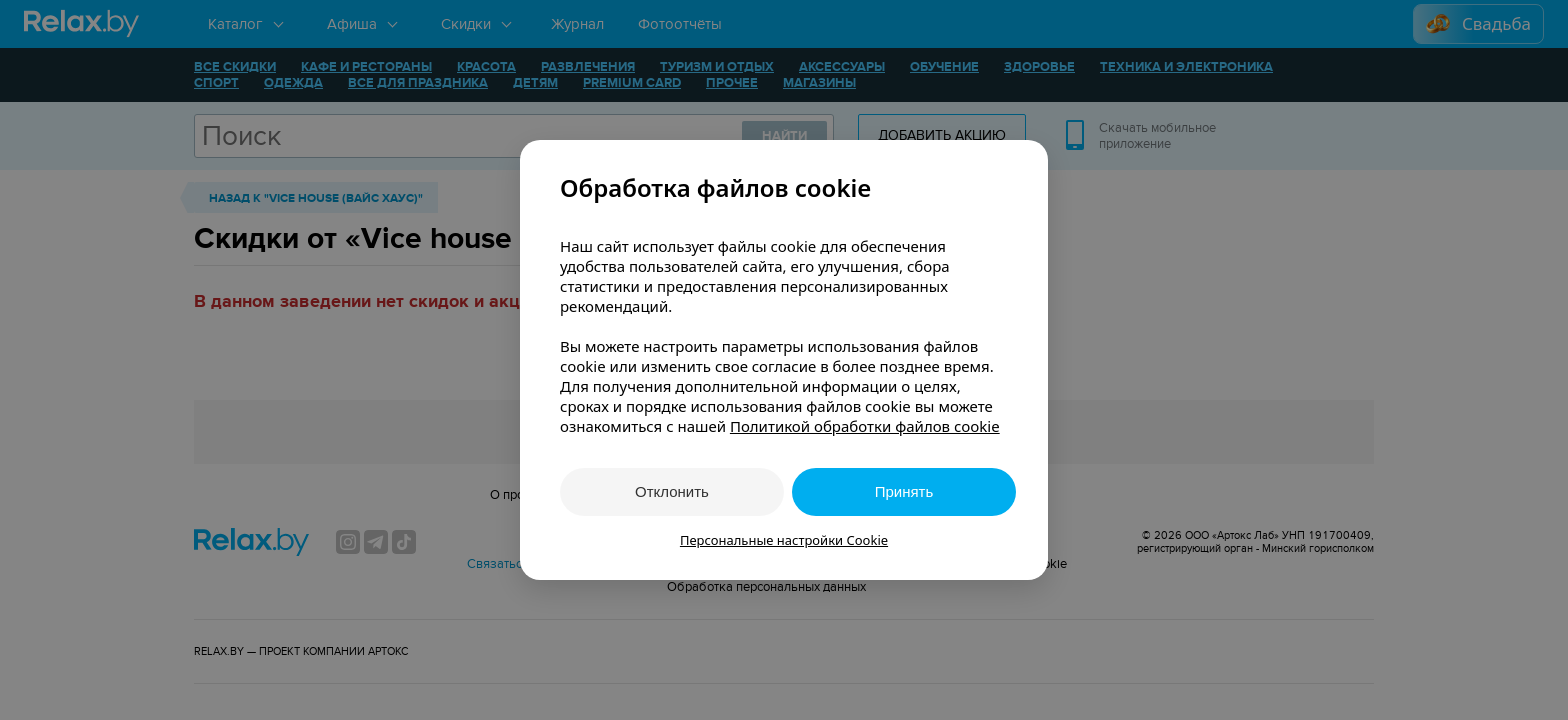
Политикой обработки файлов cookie (865, 426)
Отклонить (672, 491)
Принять (904, 491)
